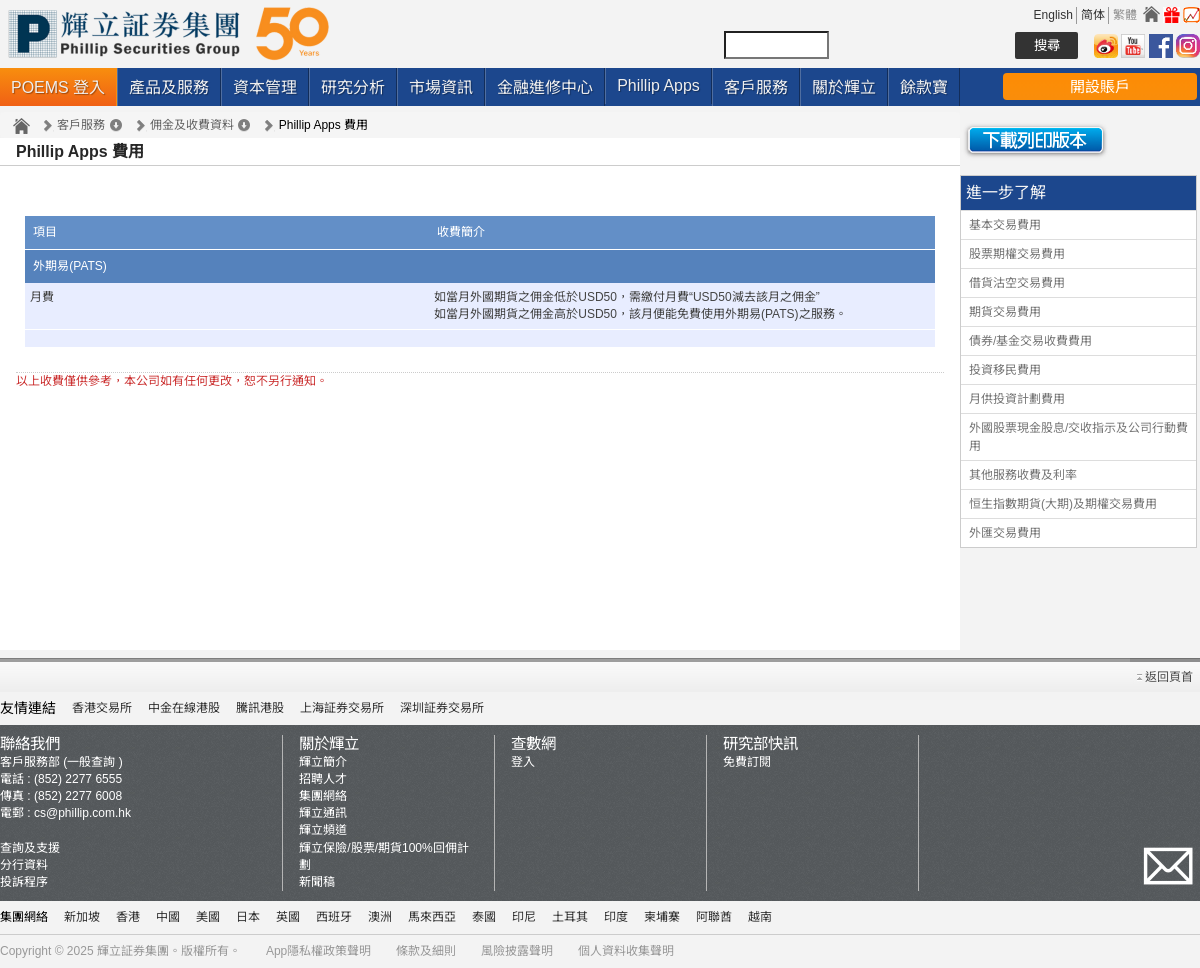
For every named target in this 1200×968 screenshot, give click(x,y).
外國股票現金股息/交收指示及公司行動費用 (1078, 437)
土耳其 (570, 917)
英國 (288, 917)
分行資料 (24, 865)
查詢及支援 (30, 848)
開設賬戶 (1100, 86)
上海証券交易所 (342, 708)
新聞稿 (317, 882)
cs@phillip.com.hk (82, 813)
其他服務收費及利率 (1023, 475)
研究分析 (353, 87)
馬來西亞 (432, 917)
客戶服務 (756, 87)
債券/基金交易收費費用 (1030, 341)
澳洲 (380, 917)
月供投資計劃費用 (1017, 399)
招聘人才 (323, 779)
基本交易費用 (1005, 225)
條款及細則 (426, 951)
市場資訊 (441, 87)
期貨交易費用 (1005, 312)
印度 (616, 917)
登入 (523, 762)
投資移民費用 (1005, 370)
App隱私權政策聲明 (318, 951)
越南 (760, 917)
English (1053, 15)
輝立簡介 (323, 762)
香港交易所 (102, 708)
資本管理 (265, 87)
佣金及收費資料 (192, 125)
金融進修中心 (545, 87)
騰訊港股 (260, 708)
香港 (128, 917)
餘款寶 (924, 87)
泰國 (484, 917)
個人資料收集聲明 (626, 951)
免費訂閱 (747, 762)
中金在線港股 (184, 708)
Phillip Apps (658, 85)
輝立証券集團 (133, 951)
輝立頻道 (323, 830)
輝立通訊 (323, 813)
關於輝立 (844, 87)
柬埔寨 (662, 917)
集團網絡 (323, 796)
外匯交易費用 (1005, 533)
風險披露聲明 (517, 951)
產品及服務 (169, 87)
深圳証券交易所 (442, 708)
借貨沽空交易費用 (1017, 283)
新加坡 (82, 917)
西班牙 (334, 917)
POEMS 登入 (58, 87)
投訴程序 (24, 882)
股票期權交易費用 (1017, 254)
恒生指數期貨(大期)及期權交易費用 (1063, 504)
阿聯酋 (714, 917)
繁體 (1125, 15)
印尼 (524, 917)
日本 (248, 917)
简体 (1093, 15)
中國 (168, 917)
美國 (208, 917)
